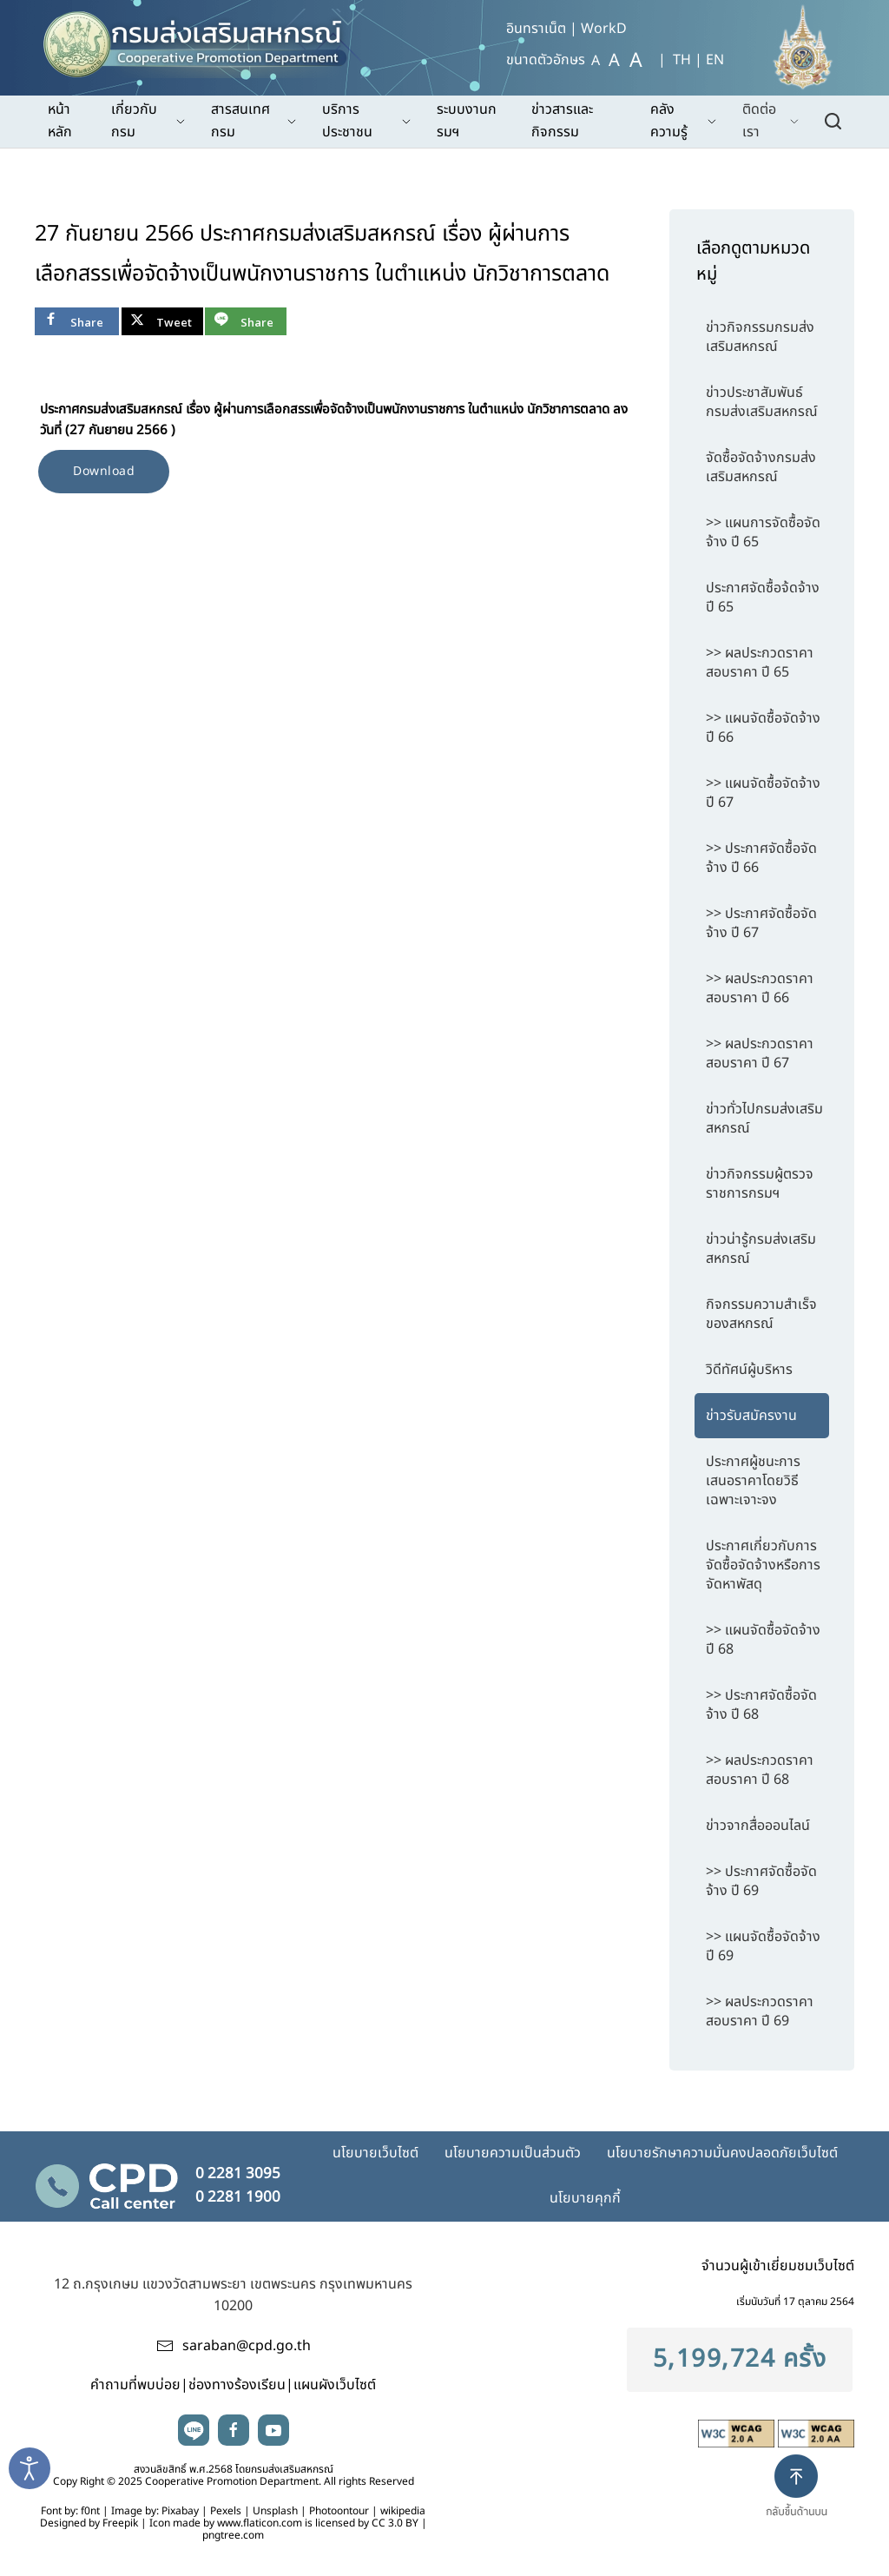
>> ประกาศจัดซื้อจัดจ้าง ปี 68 (761, 1705)
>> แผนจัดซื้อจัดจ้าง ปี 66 (763, 728)
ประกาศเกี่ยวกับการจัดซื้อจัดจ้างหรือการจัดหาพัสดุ (763, 1565)
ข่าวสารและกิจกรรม (562, 120)
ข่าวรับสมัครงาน (751, 1415)
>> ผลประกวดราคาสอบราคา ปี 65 (759, 663)
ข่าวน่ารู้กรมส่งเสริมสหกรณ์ (761, 1249)
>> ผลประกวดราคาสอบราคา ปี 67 (759, 1053)
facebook (233, 2430)
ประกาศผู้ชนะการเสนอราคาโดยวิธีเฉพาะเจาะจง (753, 1480)
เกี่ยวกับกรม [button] (148, 120)
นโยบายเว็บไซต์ (375, 2153)
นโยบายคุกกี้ (585, 2198)
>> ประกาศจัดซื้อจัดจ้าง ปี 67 (761, 923)
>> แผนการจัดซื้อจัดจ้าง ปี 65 (763, 532)
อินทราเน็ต (536, 28)
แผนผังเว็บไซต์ (334, 2385)
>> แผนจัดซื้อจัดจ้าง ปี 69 (763, 1946)
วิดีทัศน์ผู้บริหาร (749, 1369)
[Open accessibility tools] (29, 2468)
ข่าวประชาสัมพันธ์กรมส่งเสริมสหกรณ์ (762, 402)
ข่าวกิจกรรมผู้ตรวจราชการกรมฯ (759, 1184)
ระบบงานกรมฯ (467, 120)
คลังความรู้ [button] (683, 120)
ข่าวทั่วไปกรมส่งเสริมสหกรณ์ (764, 1119)
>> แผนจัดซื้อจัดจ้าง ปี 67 (763, 793)
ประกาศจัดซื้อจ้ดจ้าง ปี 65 (763, 598)
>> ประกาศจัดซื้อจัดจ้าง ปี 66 (761, 858)
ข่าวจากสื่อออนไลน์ (758, 1825)
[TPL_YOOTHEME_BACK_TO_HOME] (203, 39)
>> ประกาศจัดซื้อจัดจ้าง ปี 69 (761, 1881)
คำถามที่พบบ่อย (135, 2385)
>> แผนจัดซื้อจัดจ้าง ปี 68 (763, 1640)
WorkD (604, 28)
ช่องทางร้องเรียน (237, 2385)
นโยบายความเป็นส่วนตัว (512, 2153)
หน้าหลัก (60, 120)
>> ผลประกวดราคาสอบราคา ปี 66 (759, 988)
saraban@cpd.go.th (246, 2345)
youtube (273, 2430)
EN (715, 60)
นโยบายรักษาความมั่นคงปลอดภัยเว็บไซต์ (722, 2153)
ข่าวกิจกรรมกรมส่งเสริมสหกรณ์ (760, 337)
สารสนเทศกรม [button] (253, 120)
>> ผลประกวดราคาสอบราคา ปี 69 (759, 2011)
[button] (803, 2500)
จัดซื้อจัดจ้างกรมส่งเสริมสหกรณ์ (761, 467)
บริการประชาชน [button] (366, 120)
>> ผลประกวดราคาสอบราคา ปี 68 (759, 1770)
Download (104, 471)
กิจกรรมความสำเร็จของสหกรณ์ (761, 1314)
